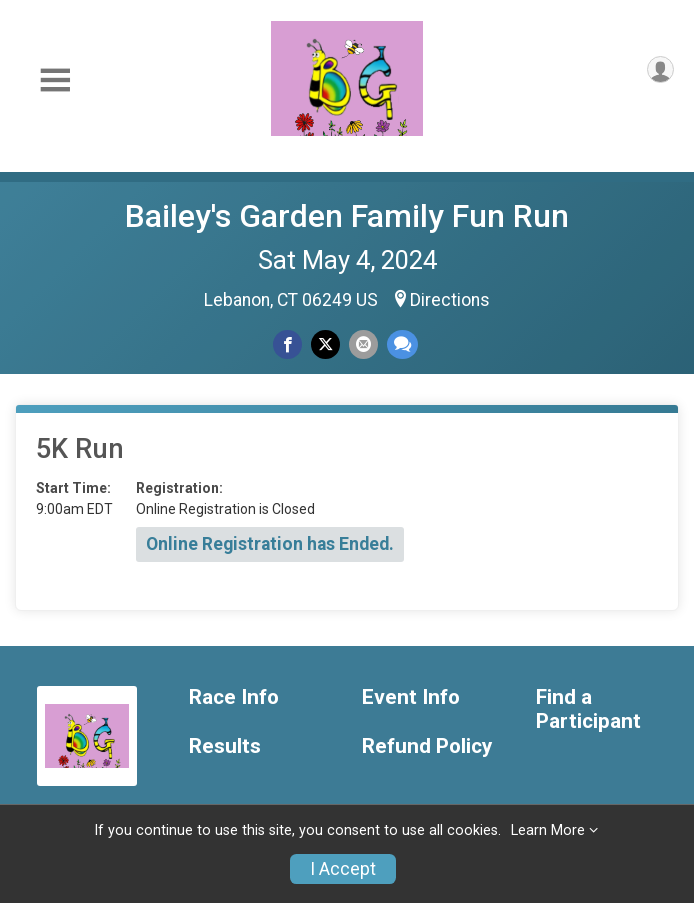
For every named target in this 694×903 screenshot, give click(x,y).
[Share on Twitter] (325, 344)
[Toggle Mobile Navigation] (55, 80)
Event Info (411, 697)
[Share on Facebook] (287, 344)
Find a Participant (588, 709)
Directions (450, 300)
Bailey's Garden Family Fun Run (347, 216)
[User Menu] (660, 69)
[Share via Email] (363, 344)
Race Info (234, 697)
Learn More (548, 830)
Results (225, 746)
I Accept (343, 869)
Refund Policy (427, 746)
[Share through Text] (402, 344)
